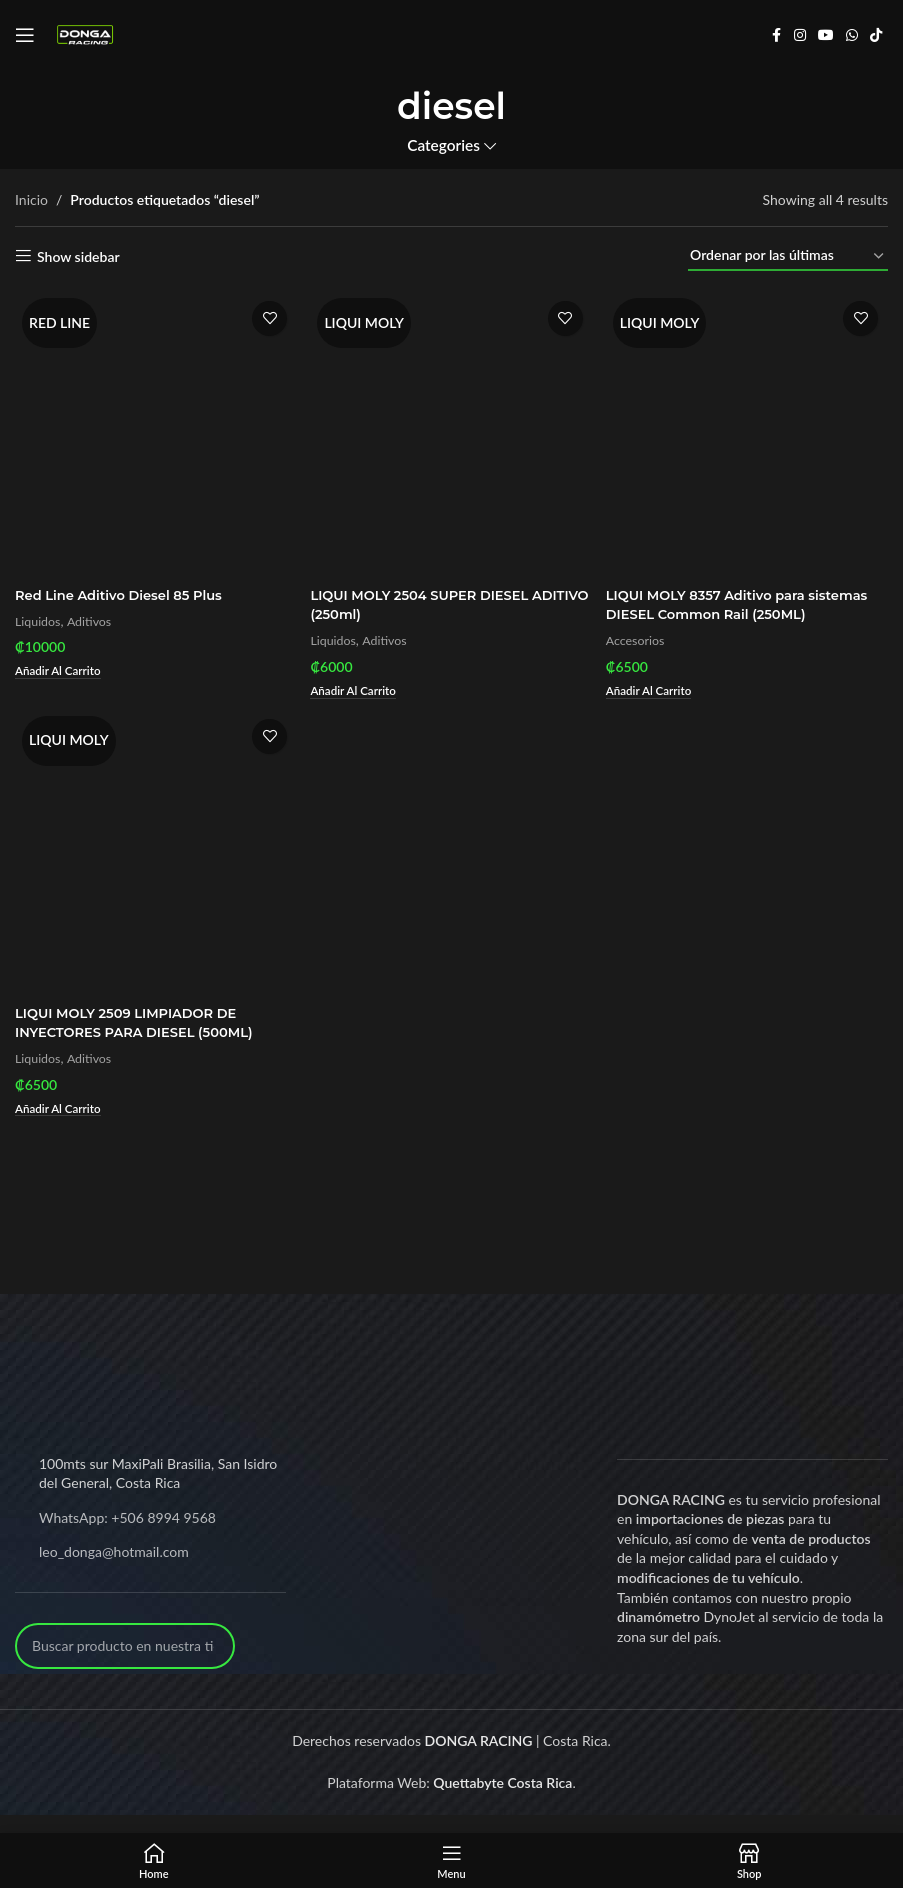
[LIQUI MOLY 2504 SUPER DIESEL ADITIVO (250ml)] (452, 431)
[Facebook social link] (776, 35)
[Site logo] (85, 33)
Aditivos (94, 616)
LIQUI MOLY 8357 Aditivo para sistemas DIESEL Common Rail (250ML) (720, 609)
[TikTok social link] (876, 35)
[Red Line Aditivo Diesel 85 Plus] (154, 431)
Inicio (31, 199)
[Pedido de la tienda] (788, 256)
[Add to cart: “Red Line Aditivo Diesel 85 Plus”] (61, 667)
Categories (443, 145)
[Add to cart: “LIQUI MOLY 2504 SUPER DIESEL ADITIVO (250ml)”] (359, 686)
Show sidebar (78, 256)
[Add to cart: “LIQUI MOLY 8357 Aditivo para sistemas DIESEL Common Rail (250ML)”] (656, 706)
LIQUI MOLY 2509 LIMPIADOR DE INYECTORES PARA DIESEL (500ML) (142, 1040)
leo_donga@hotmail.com (114, 1570)
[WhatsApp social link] (852, 35)
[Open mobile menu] (25, 35)
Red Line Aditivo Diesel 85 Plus (126, 590)
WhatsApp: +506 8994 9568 (127, 1535)
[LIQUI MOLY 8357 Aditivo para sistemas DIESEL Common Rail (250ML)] (749, 431)
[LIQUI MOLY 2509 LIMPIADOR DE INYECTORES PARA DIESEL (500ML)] (154, 871)
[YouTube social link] (826, 35)
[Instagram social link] (800, 35)
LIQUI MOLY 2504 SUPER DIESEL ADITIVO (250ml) (430, 600)
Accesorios (641, 655)
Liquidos (39, 616)
